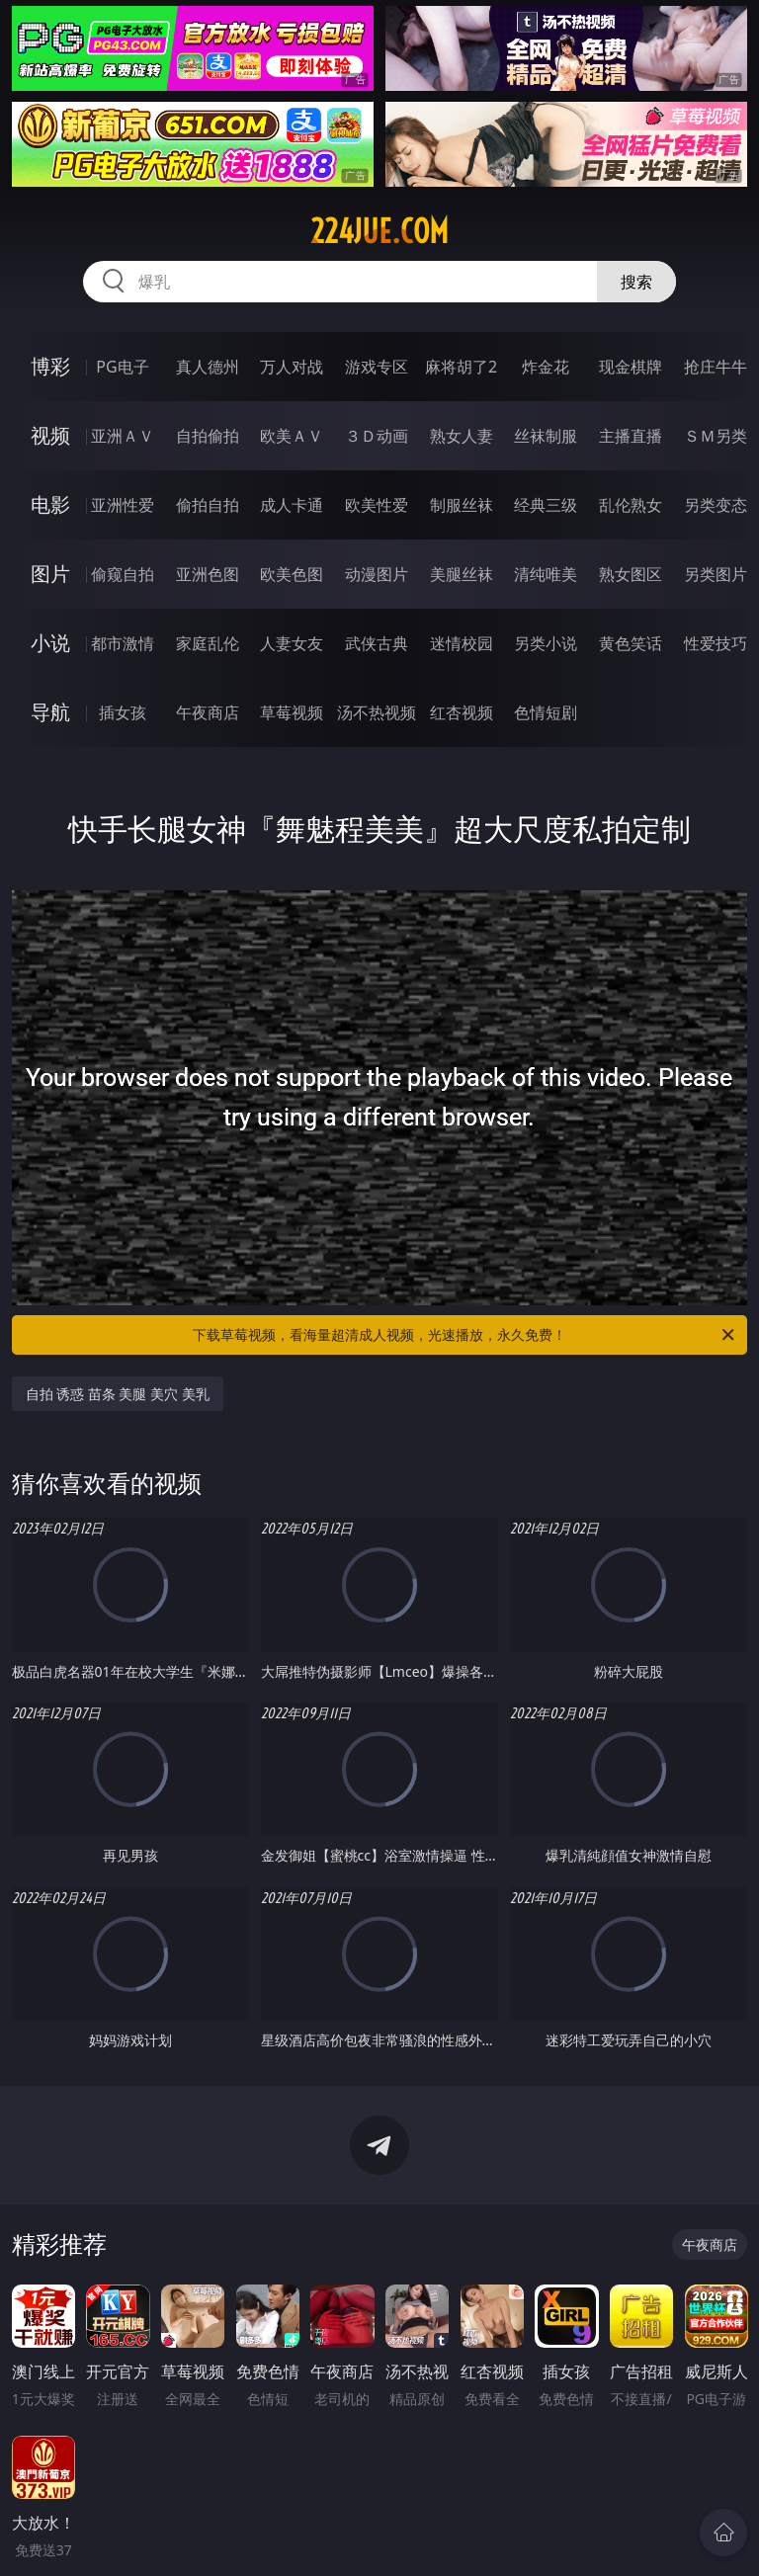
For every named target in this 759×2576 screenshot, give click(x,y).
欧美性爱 (376, 505)
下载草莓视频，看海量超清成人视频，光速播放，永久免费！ (465, 1335)
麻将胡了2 (461, 366)
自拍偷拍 (207, 436)
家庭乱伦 (207, 643)
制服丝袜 (461, 505)
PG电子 (122, 366)
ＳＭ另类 (715, 436)
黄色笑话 (630, 643)
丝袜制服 (545, 436)
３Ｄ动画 (376, 436)
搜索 (636, 281)
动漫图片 (376, 574)
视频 (50, 435)
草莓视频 (291, 712)
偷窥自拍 (122, 574)
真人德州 (207, 366)
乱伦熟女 (630, 505)
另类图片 (715, 574)
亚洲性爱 (122, 505)
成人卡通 (291, 505)
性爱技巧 (715, 643)
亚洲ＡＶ (122, 436)
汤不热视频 (376, 712)
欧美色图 (291, 574)
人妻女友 (291, 643)
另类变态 (715, 505)
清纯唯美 (545, 574)
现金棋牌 (630, 366)
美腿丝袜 (461, 574)
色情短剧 (545, 712)
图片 (50, 573)
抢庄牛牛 (715, 366)
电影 (50, 504)
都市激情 (122, 643)
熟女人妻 (461, 436)
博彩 (50, 366)
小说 (50, 642)
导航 (50, 712)
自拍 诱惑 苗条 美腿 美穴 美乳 (118, 1393)
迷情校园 (461, 643)
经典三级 (545, 505)
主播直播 (630, 436)
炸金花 (545, 366)
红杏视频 (461, 712)
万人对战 (291, 366)
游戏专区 (376, 366)
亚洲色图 (207, 574)
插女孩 (122, 712)
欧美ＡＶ (291, 436)
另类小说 (545, 643)
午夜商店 (207, 712)
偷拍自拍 (207, 505)
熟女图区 (630, 574)
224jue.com (379, 231)
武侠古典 (376, 643)
